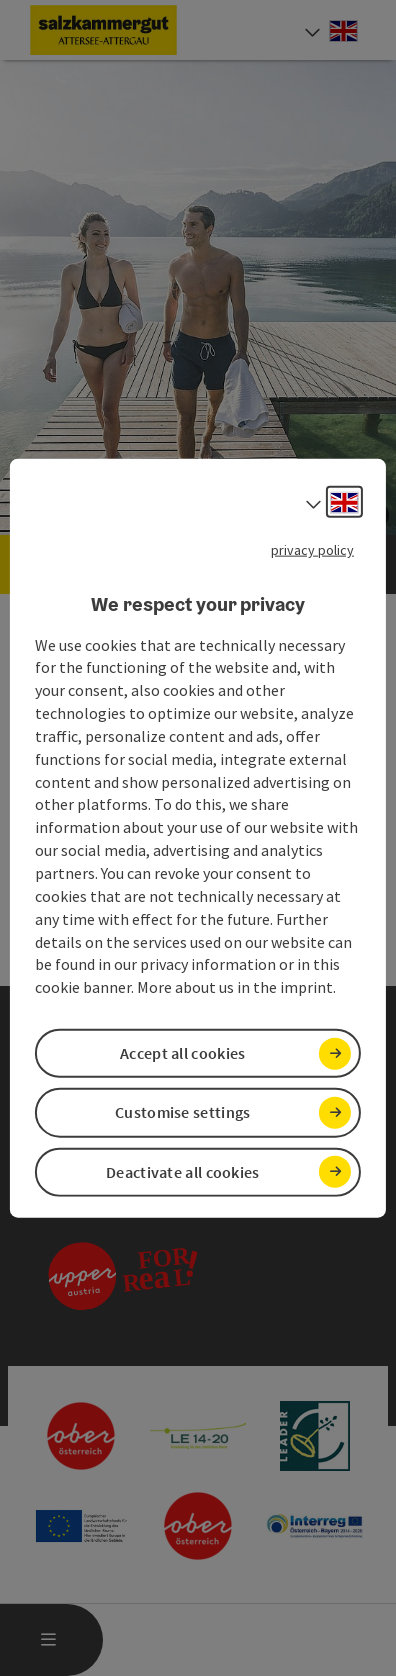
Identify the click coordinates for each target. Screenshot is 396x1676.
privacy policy (312, 550)
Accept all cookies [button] (182, 1053)
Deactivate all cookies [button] (183, 1171)
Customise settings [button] (182, 1112)
